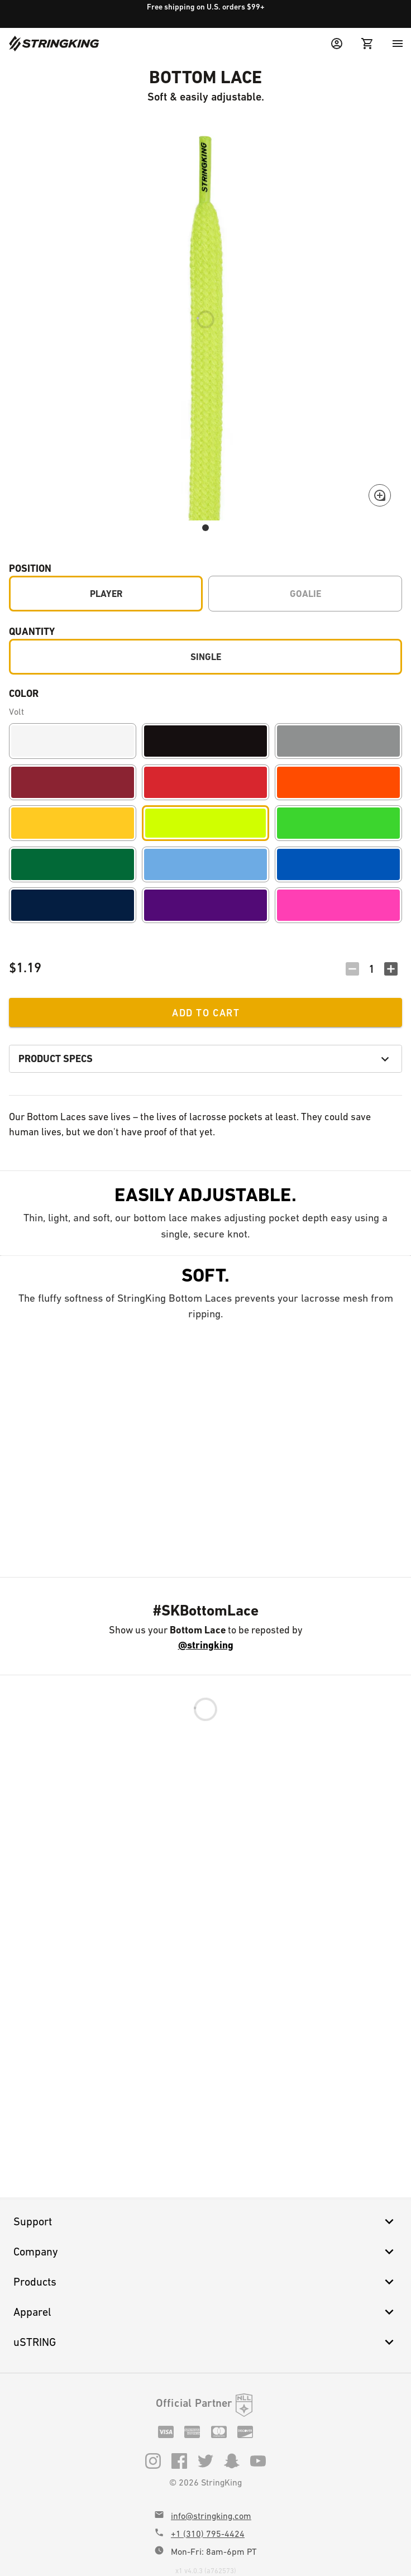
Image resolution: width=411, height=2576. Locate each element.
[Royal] (338, 864)
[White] (72, 741)
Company (205, 2251)
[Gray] (338, 741)
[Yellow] (72, 823)
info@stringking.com (211, 2516)
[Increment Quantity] (391, 969)
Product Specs (205, 1058)
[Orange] (338, 782)
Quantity (32, 631)
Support (205, 2221)
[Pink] (338, 905)
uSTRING (205, 2342)
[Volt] (205, 823)
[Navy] (72, 905)
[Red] (205, 782)
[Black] (205, 741)
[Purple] (205, 905)
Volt (16, 712)
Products (205, 2282)
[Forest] (72, 864)
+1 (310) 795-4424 (208, 2534)
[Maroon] (72, 782)
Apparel (205, 2312)
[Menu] (397, 43)
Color (24, 693)
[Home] (54, 43)
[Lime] (338, 823)
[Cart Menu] (367, 43)
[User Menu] (336, 43)
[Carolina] (205, 864)
